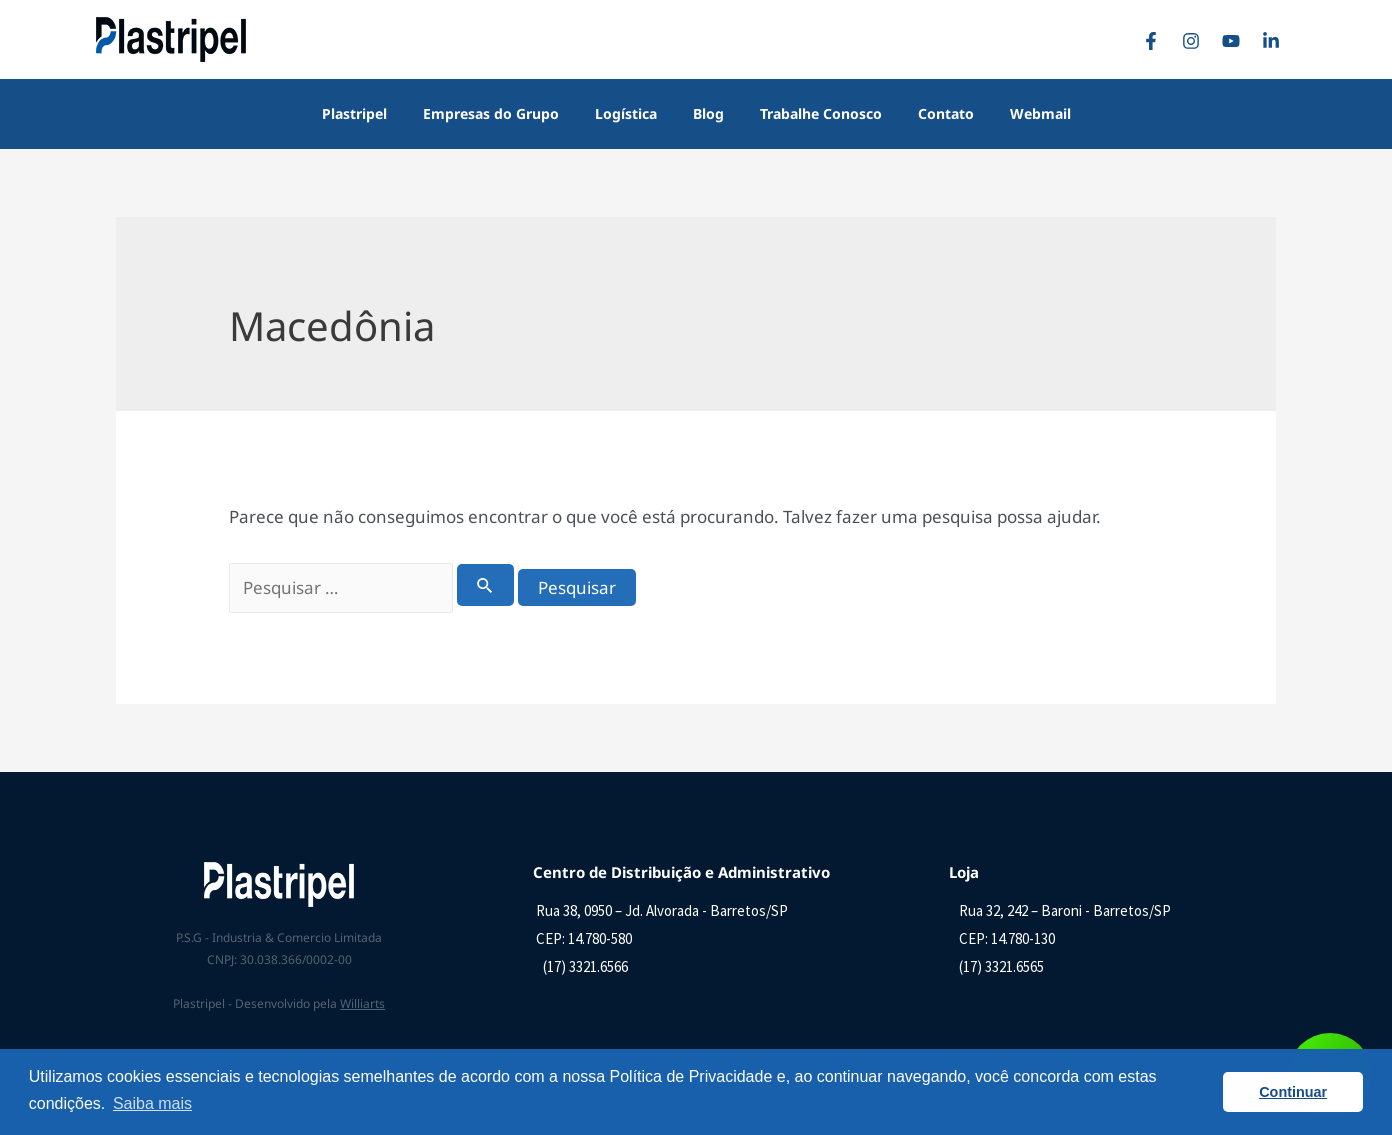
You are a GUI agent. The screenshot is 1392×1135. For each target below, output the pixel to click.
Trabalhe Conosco (813, 113)
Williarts (362, 1003)
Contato (930, 113)
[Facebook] (1156, 41)
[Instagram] (1196, 41)
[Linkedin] (1276, 41)
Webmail (1016, 113)
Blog (708, 113)
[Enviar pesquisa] (485, 585)
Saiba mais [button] (152, 1103)
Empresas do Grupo (507, 113)
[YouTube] (1236, 41)
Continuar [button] (1293, 1092)
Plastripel (378, 113)
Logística (634, 113)
